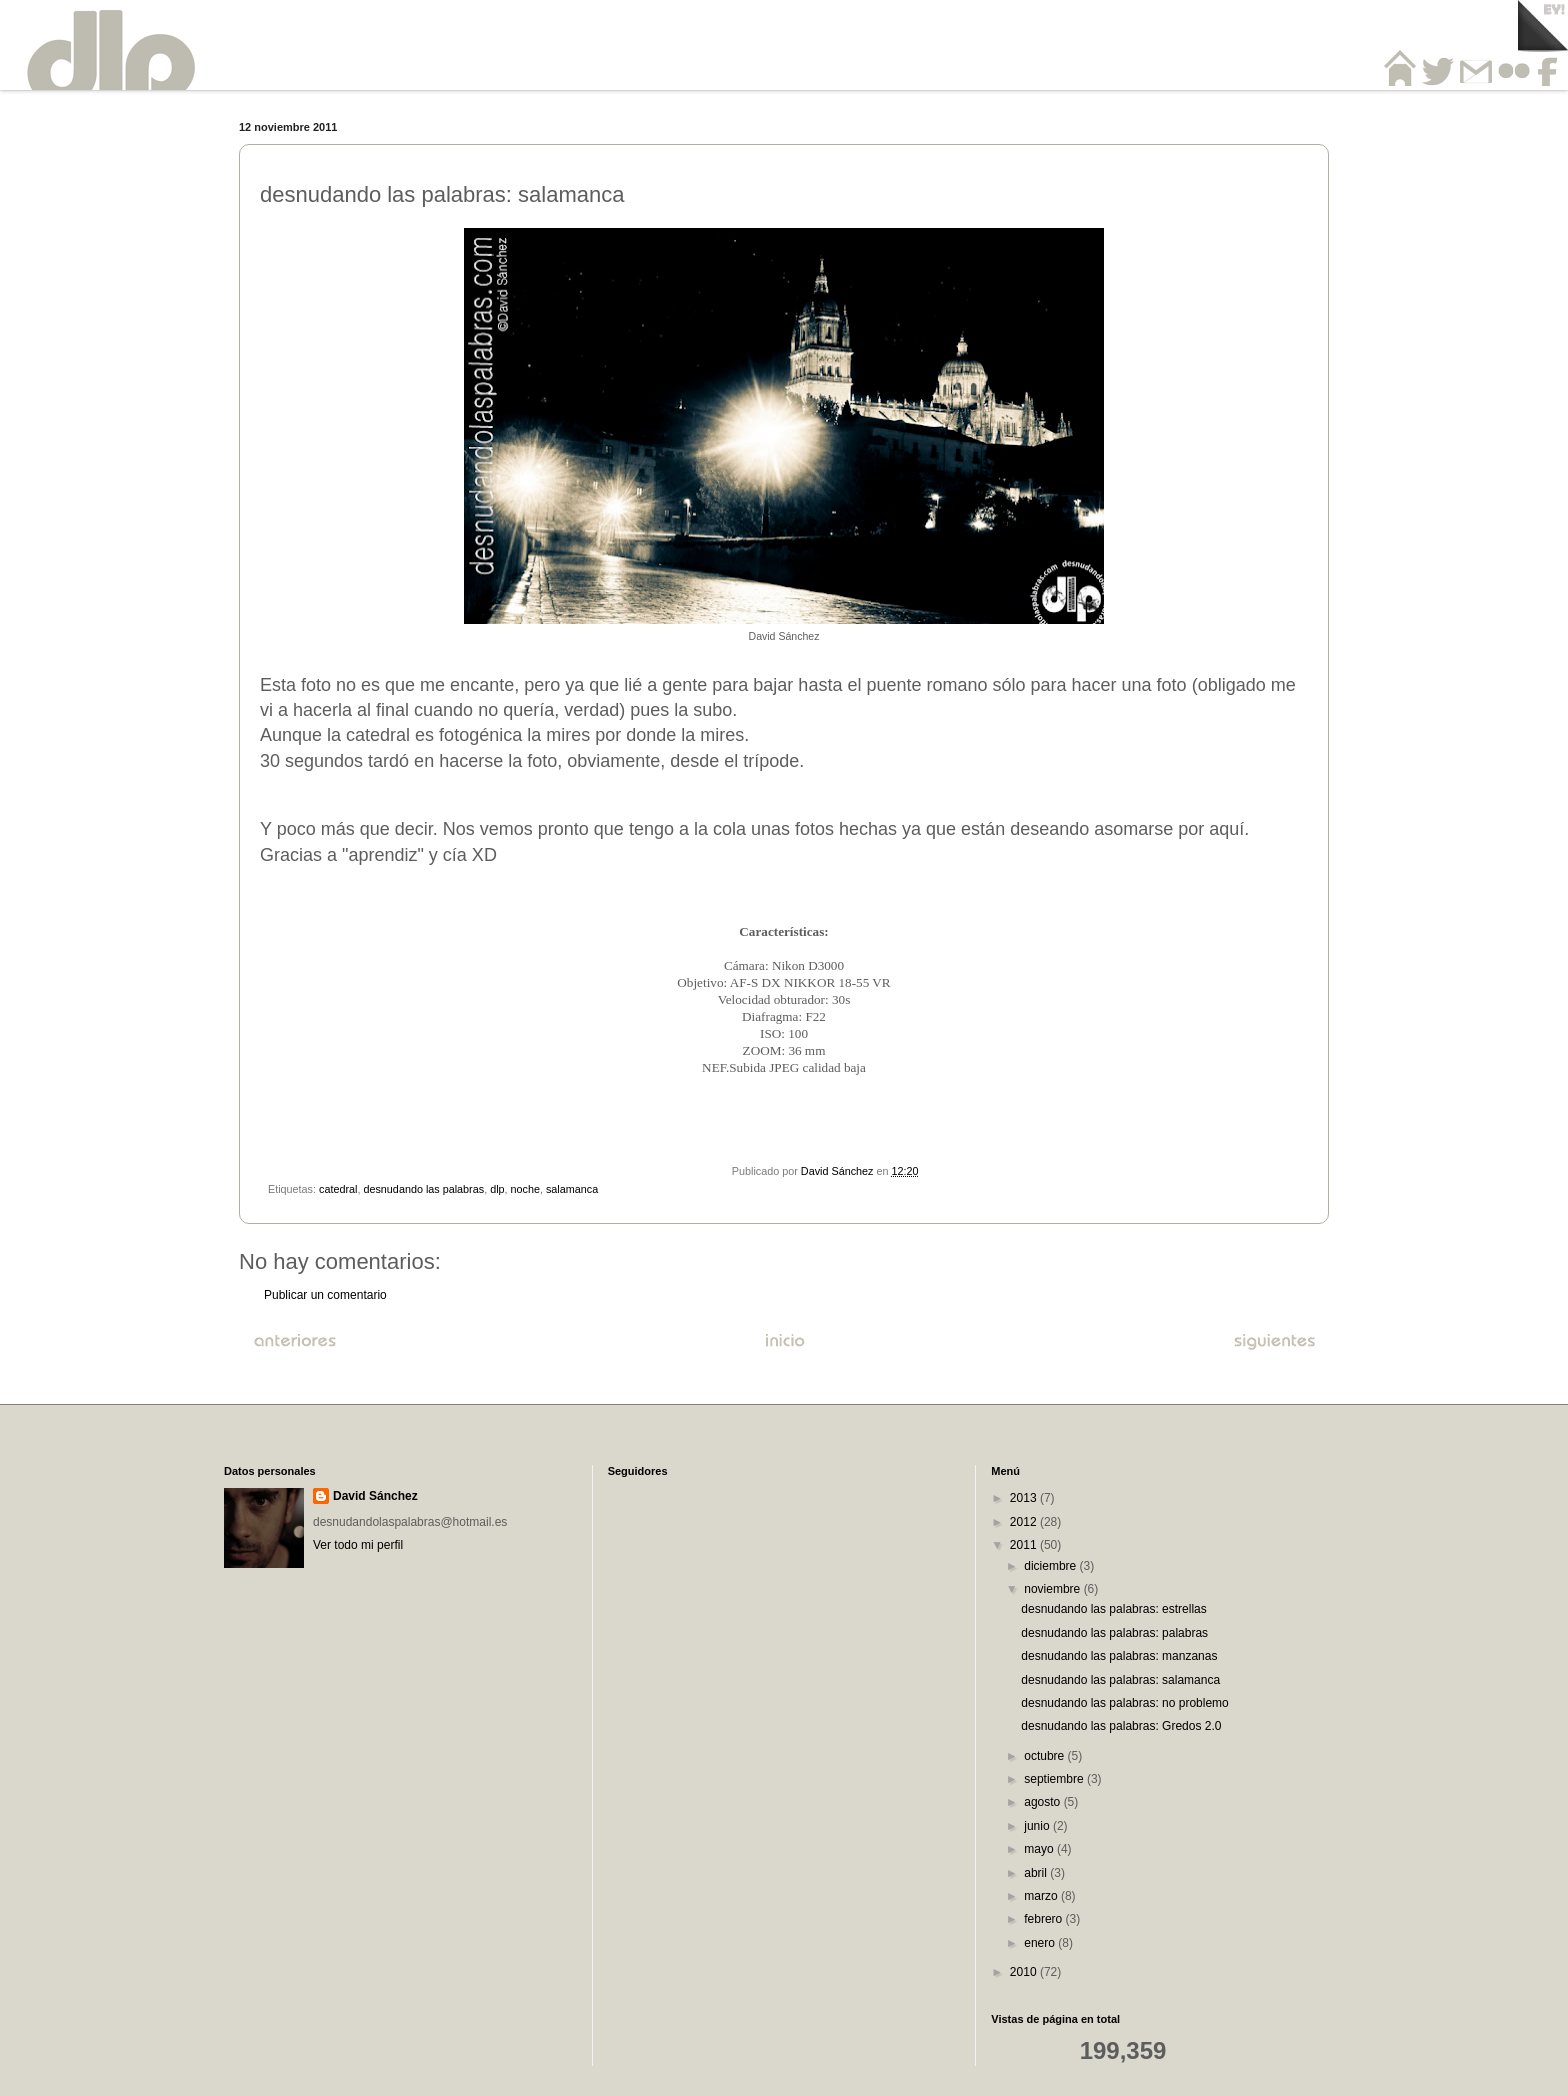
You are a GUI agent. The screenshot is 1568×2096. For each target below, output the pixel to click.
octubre (1045, 1756)
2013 (1025, 1498)
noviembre (1053, 1589)
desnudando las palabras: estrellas (1113, 1609)
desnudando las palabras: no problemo (1124, 1703)
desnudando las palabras (423, 1189)
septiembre (1055, 1779)
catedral (338, 1189)
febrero (1044, 1919)
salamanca (572, 1189)
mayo (1040, 1849)
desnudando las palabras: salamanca (1120, 1680)
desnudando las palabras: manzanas (1119, 1656)
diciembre (1051, 1566)
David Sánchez (375, 1496)
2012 (1025, 1522)
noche (525, 1189)
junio (1038, 1826)
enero (1041, 1943)
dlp (497, 1189)
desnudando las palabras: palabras (1114, 1633)
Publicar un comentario (325, 1295)
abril (1037, 1873)
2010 (1025, 1972)
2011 (1025, 1545)
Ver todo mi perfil (358, 1545)
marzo (1042, 1896)
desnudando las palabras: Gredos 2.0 (1121, 1726)
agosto (1043, 1802)
